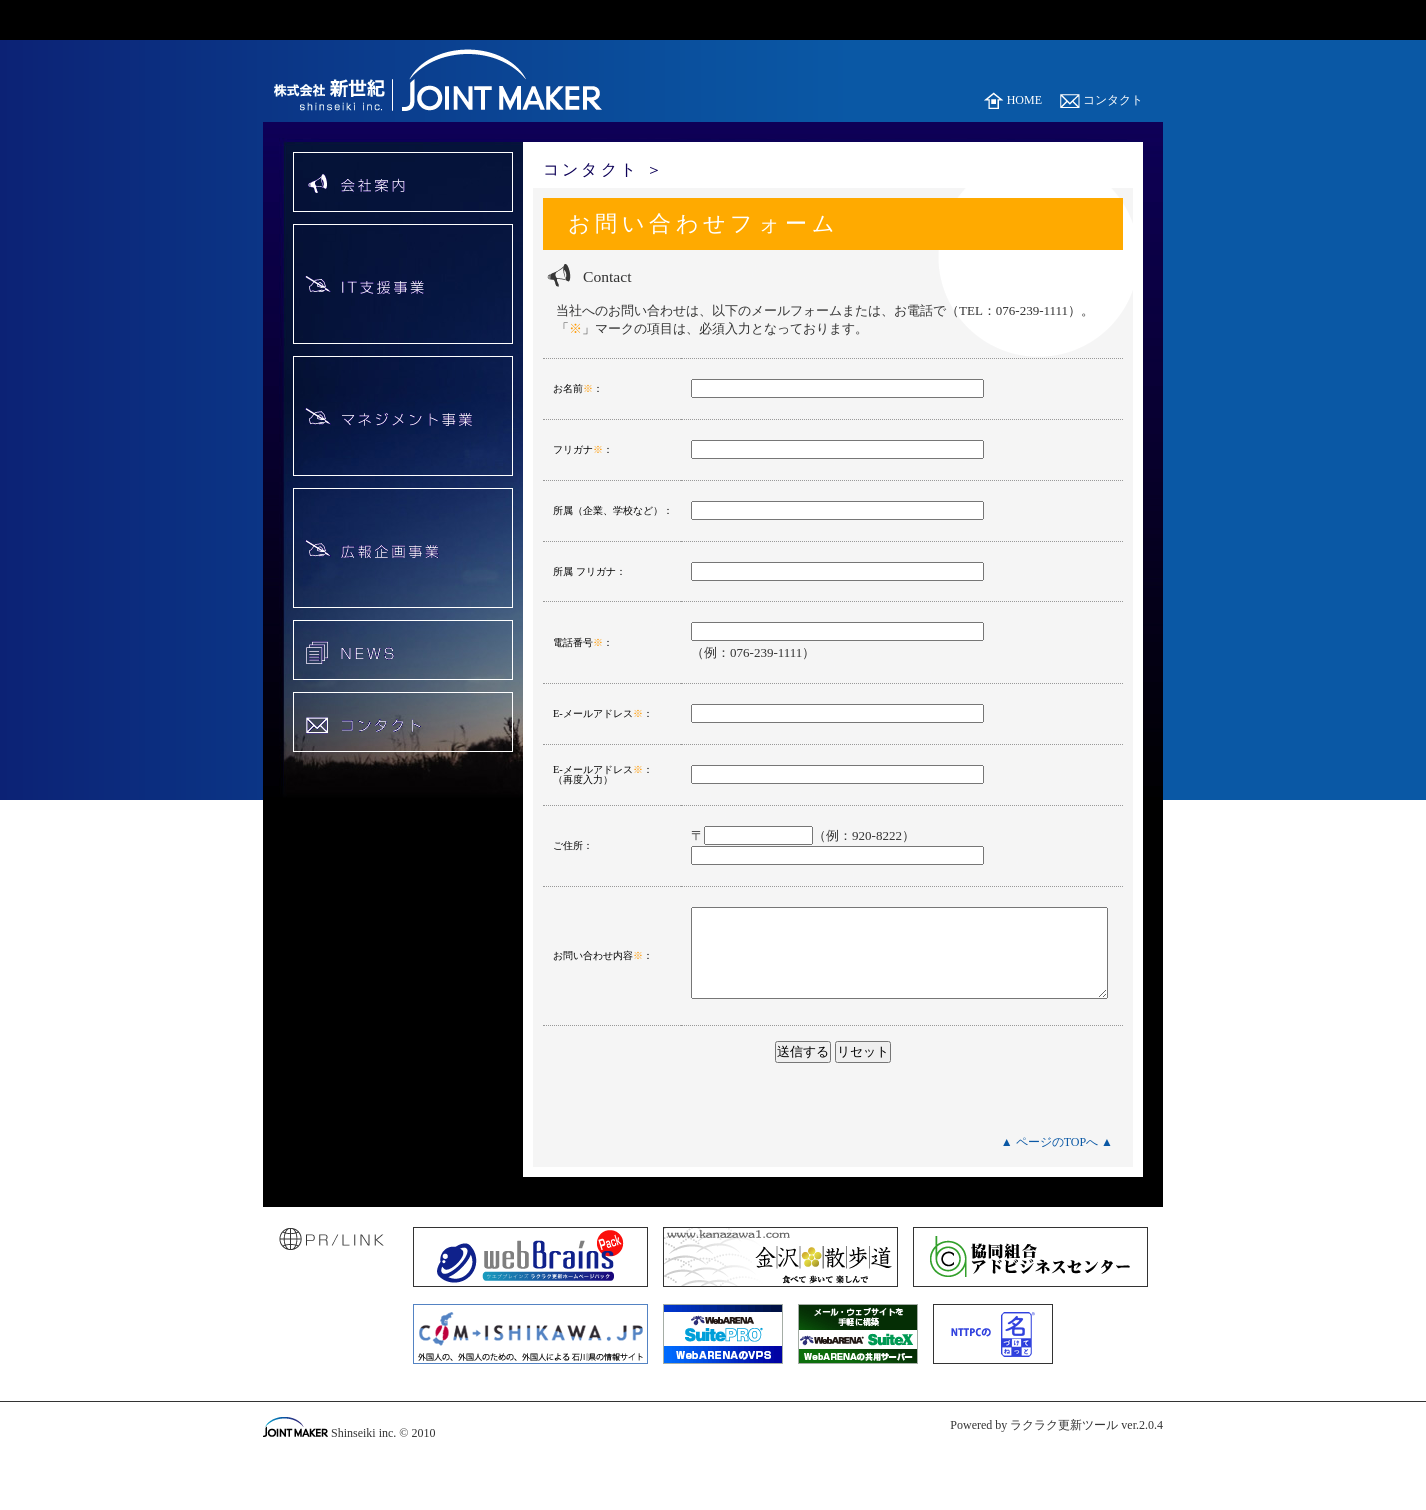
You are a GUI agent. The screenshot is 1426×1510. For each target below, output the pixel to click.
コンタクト (1101, 100)
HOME (1013, 100)
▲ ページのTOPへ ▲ (1057, 1170)
